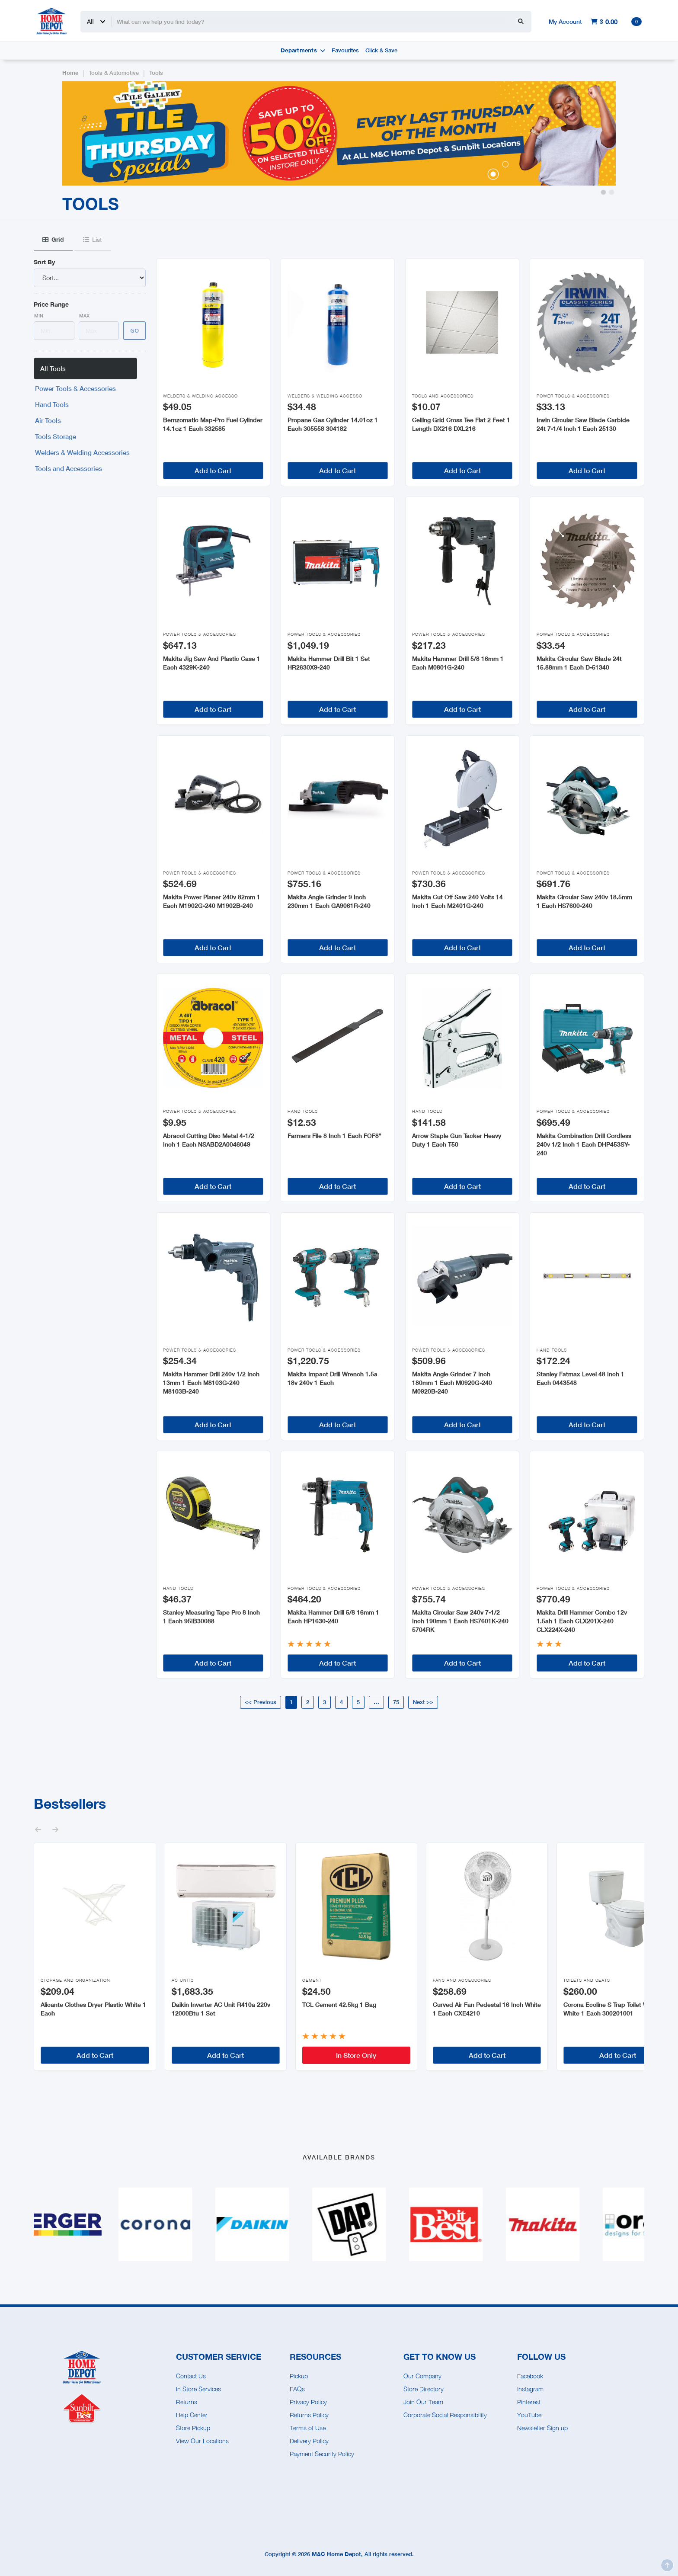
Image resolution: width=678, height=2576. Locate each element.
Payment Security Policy (322, 2453)
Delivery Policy (309, 2441)
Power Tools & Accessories (75, 388)
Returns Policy (309, 2415)
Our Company (422, 2376)
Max (84, 315)
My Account (565, 21)
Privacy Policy (308, 2402)
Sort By (44, 262)
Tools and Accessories (68, 468)
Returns (186, 2402)
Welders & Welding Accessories (82, 452)
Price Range (51, 304)
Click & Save (381, 50)
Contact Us (191, 2376)
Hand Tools (52, 404)
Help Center (192, 2415)
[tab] (53, 240)
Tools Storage (55, 436)
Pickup (299, 2376)
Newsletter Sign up (542, 2428)
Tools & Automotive (114, 73)
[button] (603, 192)
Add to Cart (213, 470)
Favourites (345, 50)
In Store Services (198, 2389)
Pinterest (528, 2402)
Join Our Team (423, 2402)
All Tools (53, 368)
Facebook (530, 2376)
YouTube (529, 2415)
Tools (156, 73)
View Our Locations (202, 2441)
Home (70, 73)
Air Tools (48, 420)
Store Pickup (193, 2428)
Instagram (530, 2389)
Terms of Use (308, 2428)
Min (38, 315)
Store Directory (423, 2389)
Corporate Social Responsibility (445, 2415)
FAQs (297, 2389)
